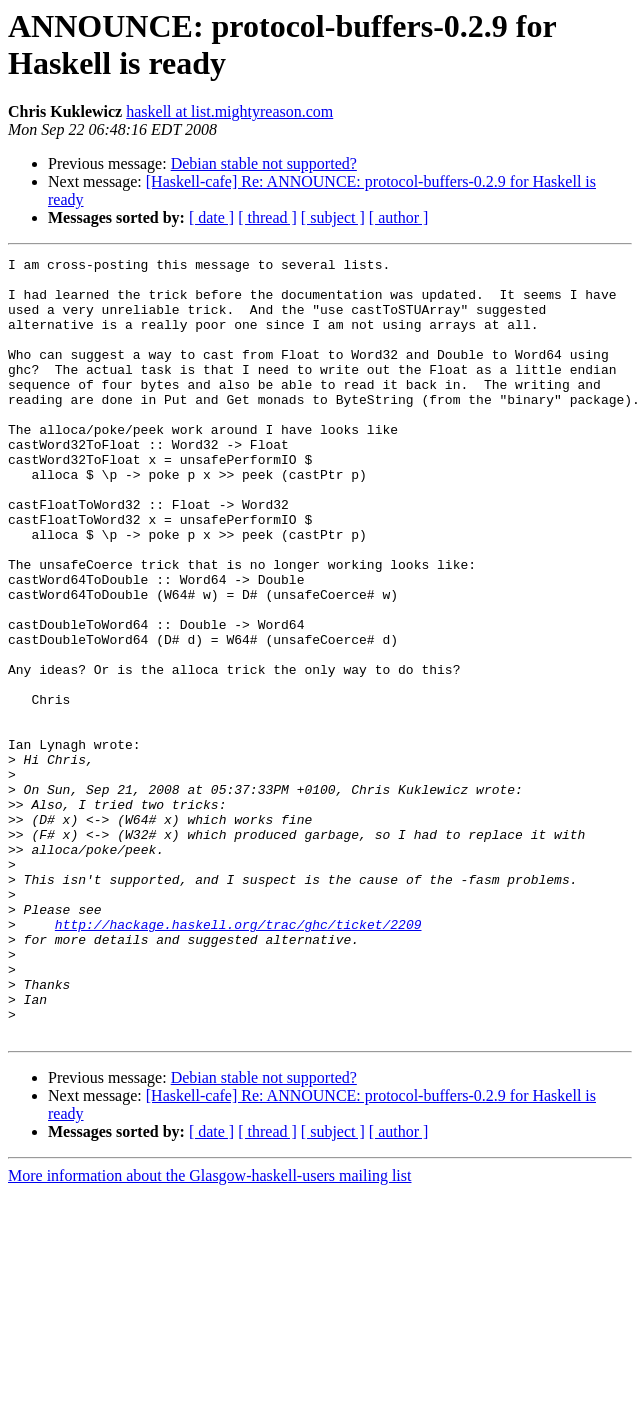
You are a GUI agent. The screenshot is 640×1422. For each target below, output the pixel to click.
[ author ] (399, 217)
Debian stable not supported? (264, 163)
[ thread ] (267, 217)
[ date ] (211, 217)
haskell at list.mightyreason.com (229, 111)
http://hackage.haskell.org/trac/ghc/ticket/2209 (238, 1059)
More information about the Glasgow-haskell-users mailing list (209, 1331)
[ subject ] (333, 217)
